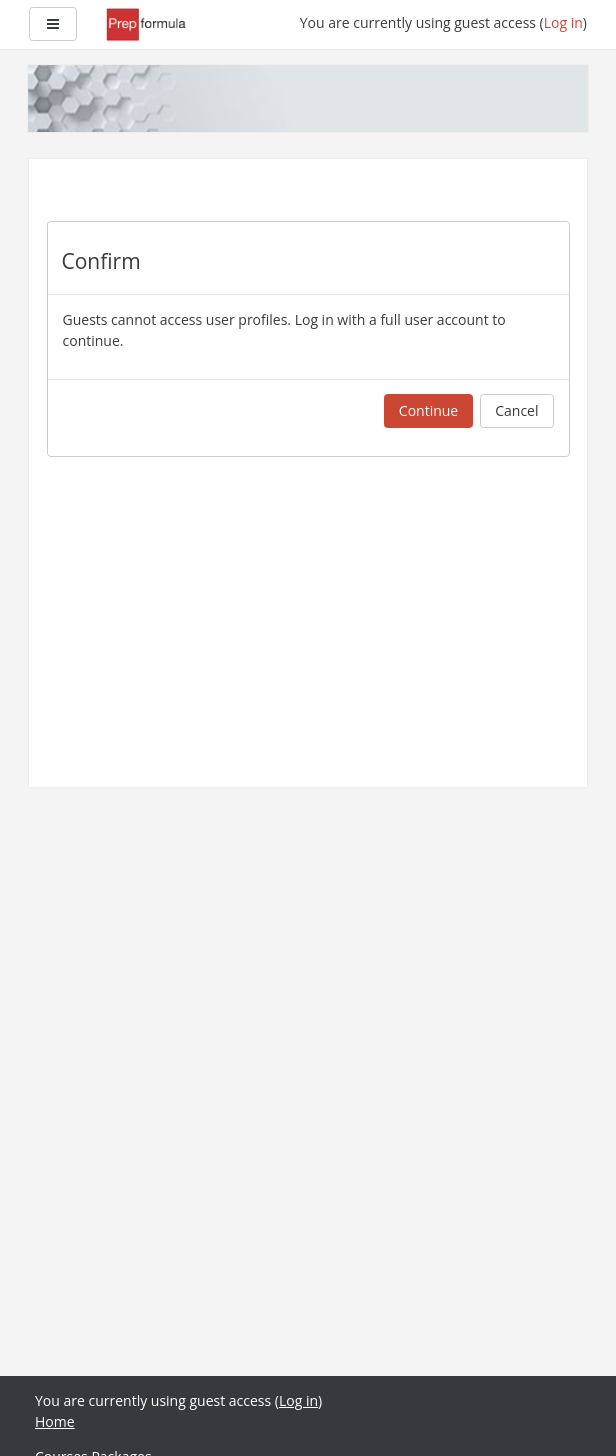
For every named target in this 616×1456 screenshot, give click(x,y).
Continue (428, 410)
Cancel (516, 410)
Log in (563, 22)
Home (55, 1421)
